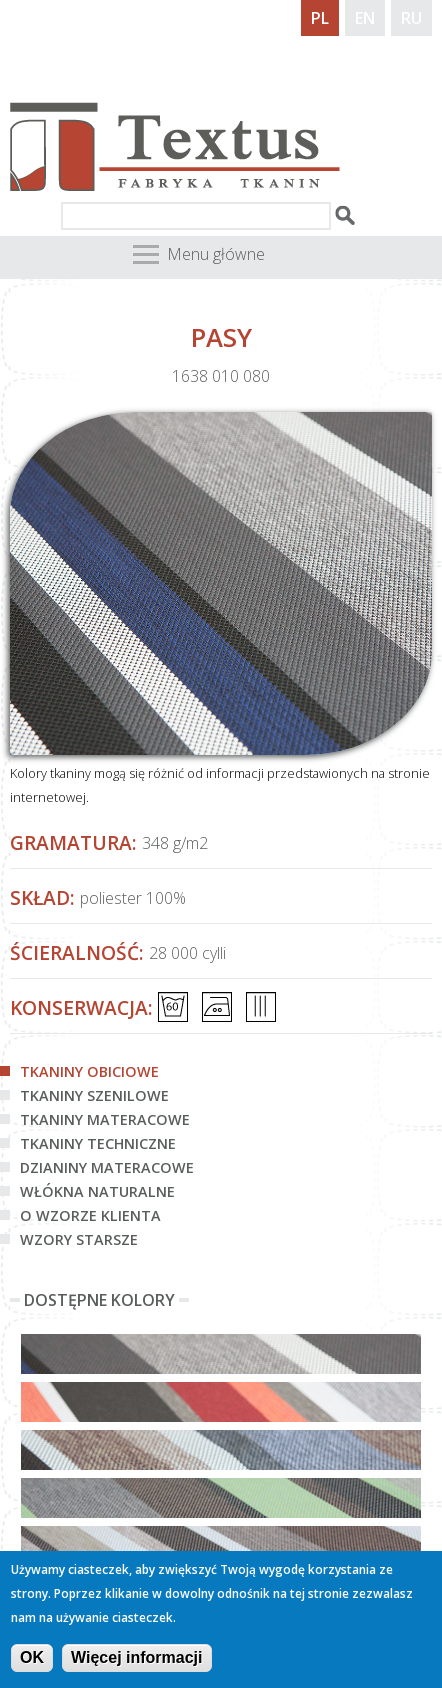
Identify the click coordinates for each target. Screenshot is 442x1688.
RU (411, 18)
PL (320, 18)
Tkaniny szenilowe (94, 1095)
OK (32, 1664)
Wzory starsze (79, 1239)
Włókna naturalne (97, 1191)
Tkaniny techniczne (98, 1143)
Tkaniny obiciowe (89, 1071)
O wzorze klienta (90, 1215)
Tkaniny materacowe (105, 1119)
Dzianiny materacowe (107, 1167)
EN (365, 18)
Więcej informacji (136, 1664)
